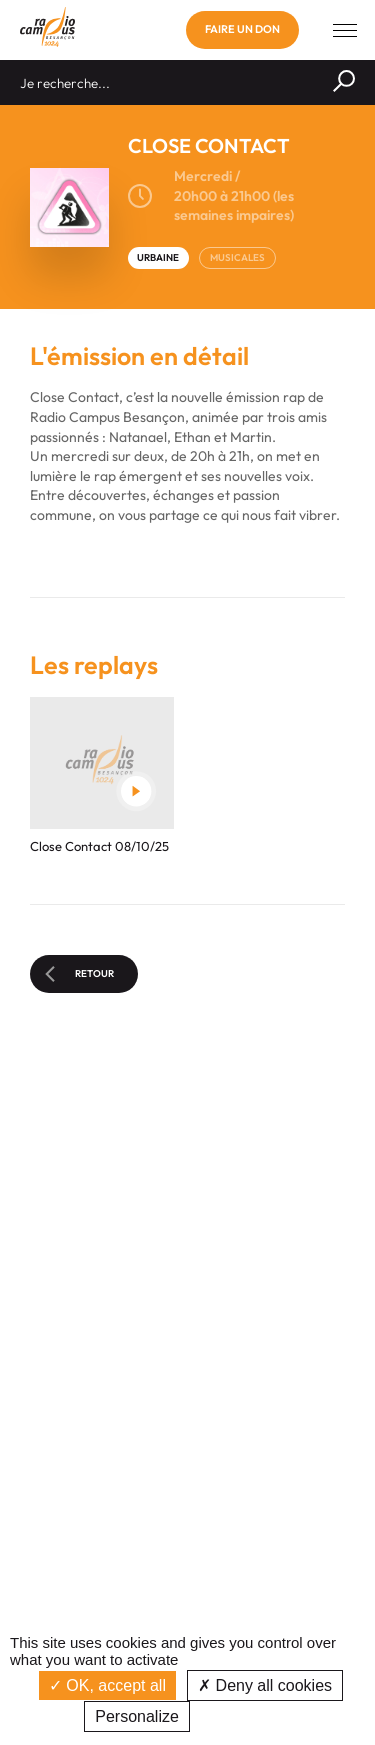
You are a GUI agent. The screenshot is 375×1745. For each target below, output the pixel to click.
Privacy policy (246, 1716)
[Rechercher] (344, 82)
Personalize (137, 1716)
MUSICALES (237, 257)
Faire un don (242, 29)
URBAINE (158, 257)
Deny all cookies (265, 1685)
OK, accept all (107, 1685)
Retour (79, 974)
